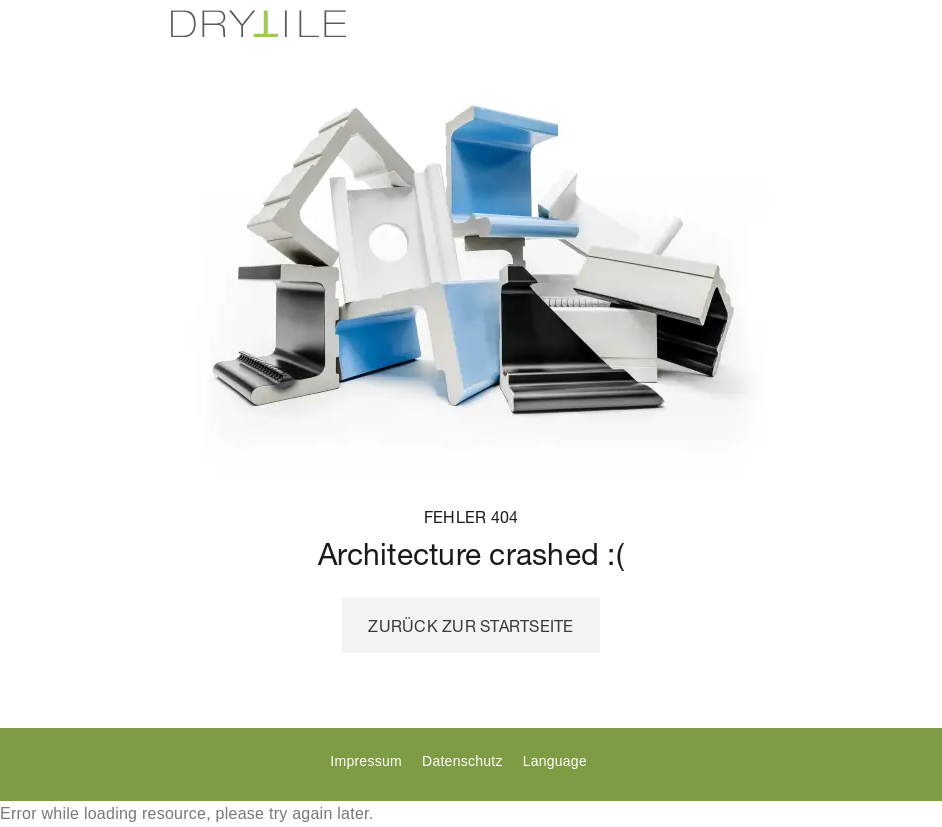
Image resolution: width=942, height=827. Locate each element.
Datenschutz (462, 761)
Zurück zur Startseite (470, 626)
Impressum (365, 761)
